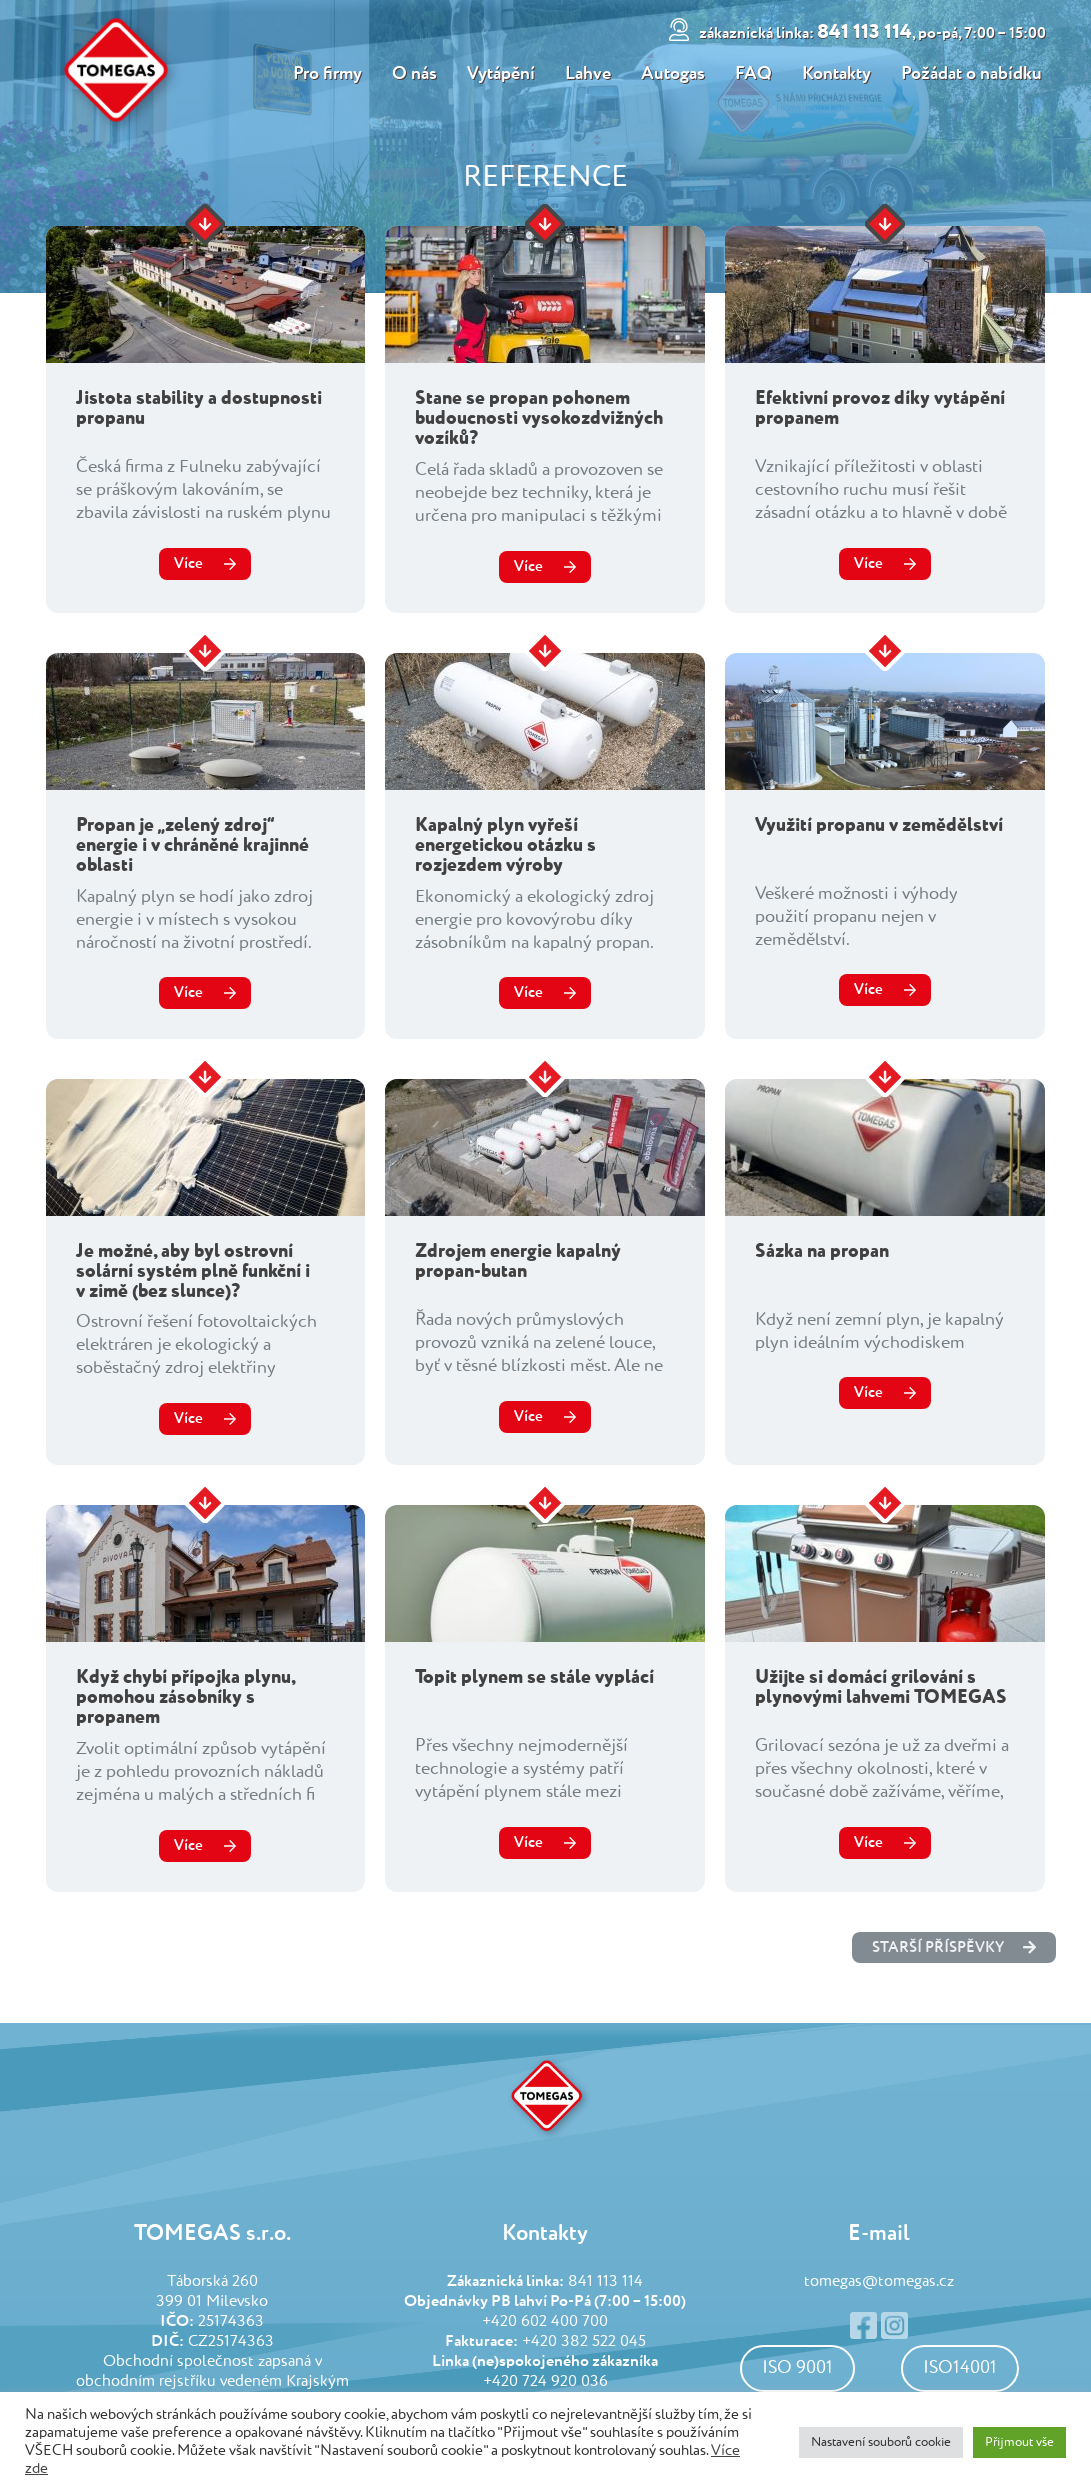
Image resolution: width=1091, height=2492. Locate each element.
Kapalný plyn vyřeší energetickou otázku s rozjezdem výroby (505, 845)
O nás (412, 74)
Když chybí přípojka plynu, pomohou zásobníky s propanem (185, 1697)
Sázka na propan (822, 1251)
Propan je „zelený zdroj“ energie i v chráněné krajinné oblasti (192, 845)
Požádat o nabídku (975, 74)
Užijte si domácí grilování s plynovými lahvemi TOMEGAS (881, 1687)
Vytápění (500, 74)
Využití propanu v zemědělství (879, 825)
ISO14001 (960, 2368)
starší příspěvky (954, 1947)
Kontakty (839, 74)
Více (188, 563)
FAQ (755, 74)
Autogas (674, 74)
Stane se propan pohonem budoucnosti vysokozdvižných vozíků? (539, 418)
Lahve (588, 74)
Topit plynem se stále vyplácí (534, 1677)
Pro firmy (324, 74)
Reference (545, 178)
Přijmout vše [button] (1019, 2442)
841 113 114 (876, 33)
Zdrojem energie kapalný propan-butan (518, 1261)
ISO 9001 (797, 2368)
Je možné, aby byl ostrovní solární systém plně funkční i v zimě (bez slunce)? (193, 1271)
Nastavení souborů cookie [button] (881, 2442)
